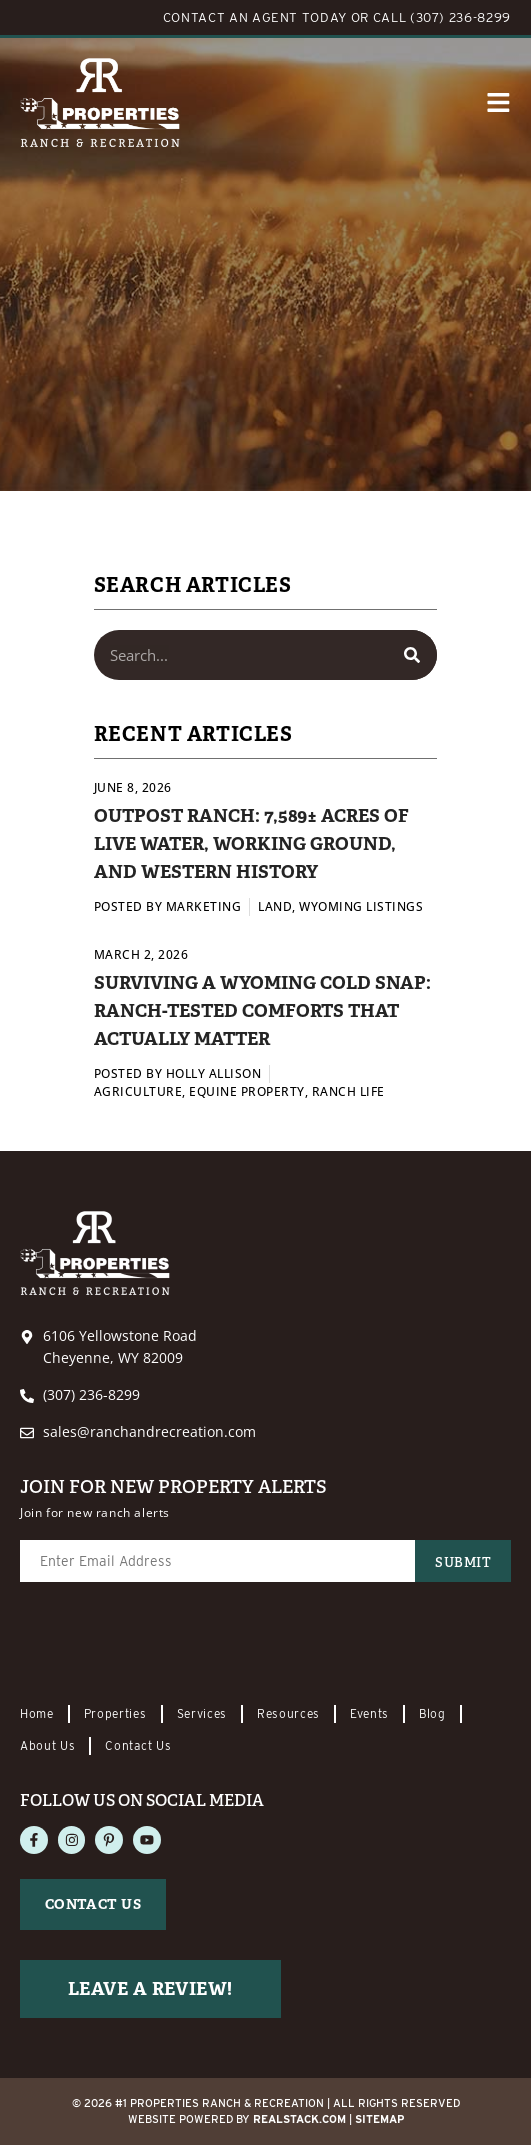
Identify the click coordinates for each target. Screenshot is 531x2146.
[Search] (412, 655)
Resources (288, 1713)
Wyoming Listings (361, 906)
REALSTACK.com (299, 2120)
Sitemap (379, 2120)
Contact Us (139, 1745)
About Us (48, 1745)
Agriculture (138, 1091)
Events (370, 1713)
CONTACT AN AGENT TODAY (255, 17)
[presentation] (172, 1645)
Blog (434, 1713)
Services (202, 1713)
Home (37, 1713)
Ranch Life (348, 1091)
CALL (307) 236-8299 (442, 17)
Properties (115, 1713)
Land (275, 906)
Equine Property (247, 1091)
